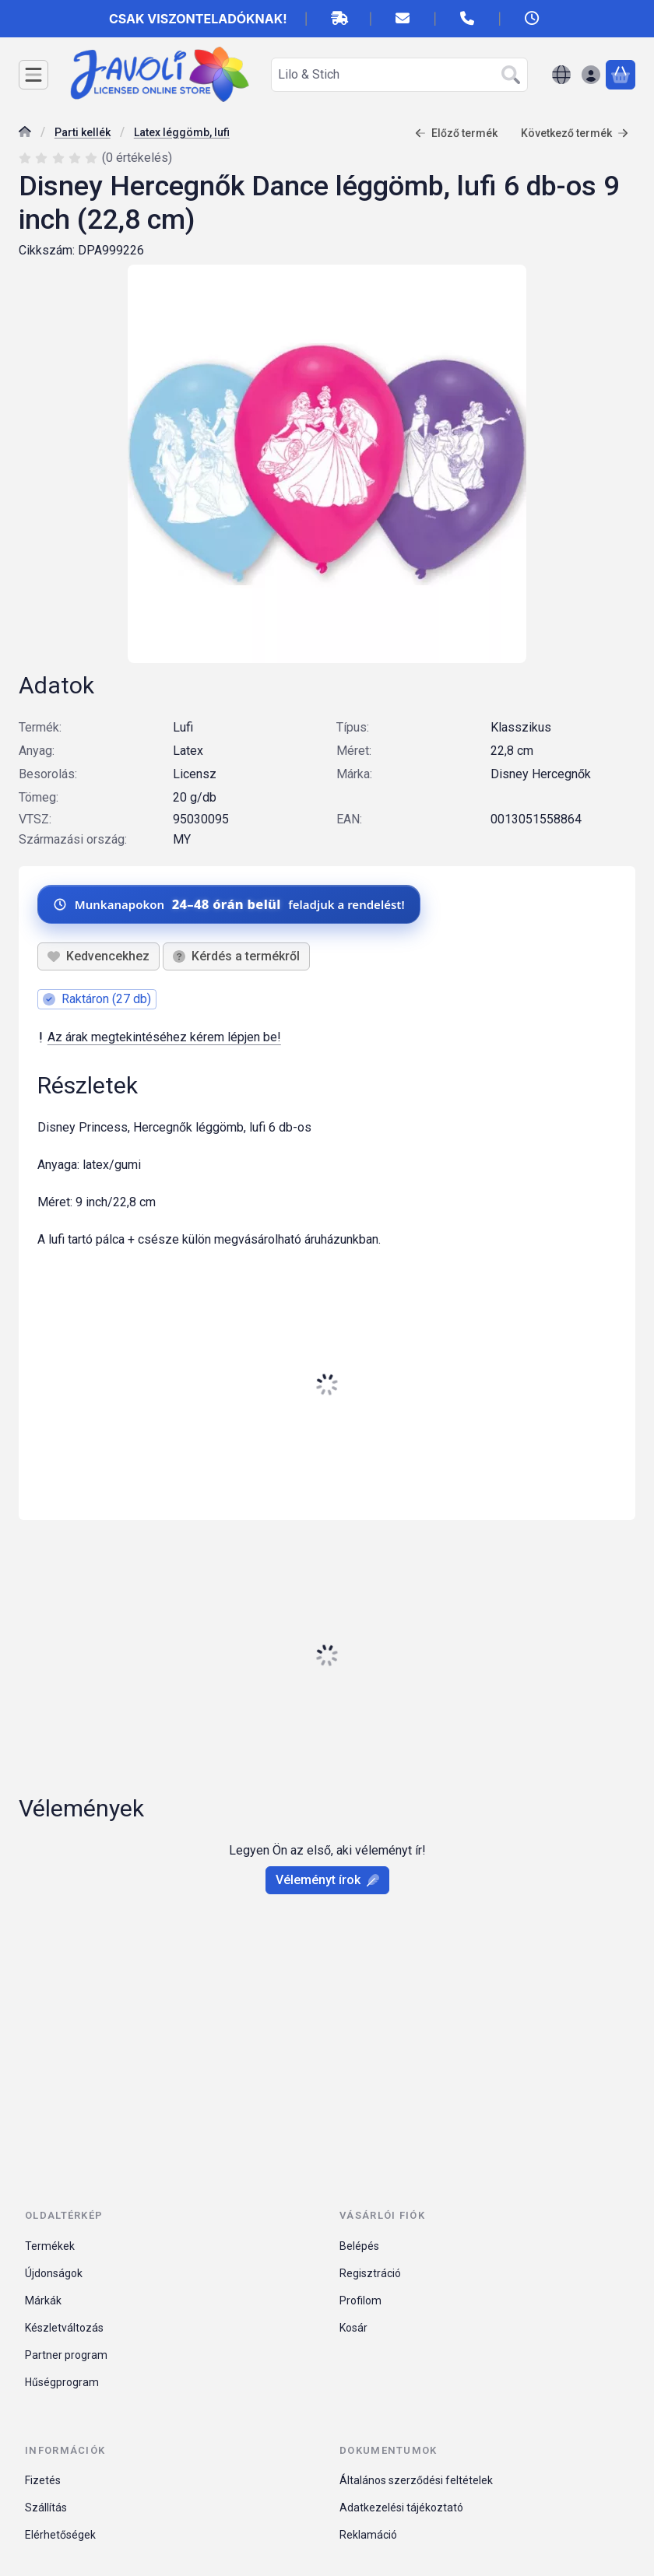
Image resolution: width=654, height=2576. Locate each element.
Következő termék (574, 133)
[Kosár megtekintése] (620, 74)
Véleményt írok (327, 1879)
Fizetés (43, 2480)
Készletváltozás (64, 2328)
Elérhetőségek (60, 2535)
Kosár (353, 2328)
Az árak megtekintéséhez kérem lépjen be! (159, 1037)
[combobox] (399, 75)
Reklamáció (368, 2535)
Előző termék (456, 133)
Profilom (360, 2300)
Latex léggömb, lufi (182, 132)
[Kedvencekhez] (98, 956)
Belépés (359, 2246)
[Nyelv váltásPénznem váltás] (561, 74)
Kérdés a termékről (236, 956)
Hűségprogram (62, 2382)
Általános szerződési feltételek (416, 2480)
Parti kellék (82, 132)
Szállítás (46, 2507)
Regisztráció (370, 2273)
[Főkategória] (25, 133)
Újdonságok (54, 2273)
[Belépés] (591, 74)
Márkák (43, 2300)
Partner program (66, 2355)
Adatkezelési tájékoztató (401, 2507)
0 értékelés (138, 157)
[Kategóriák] (33, 74)
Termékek (50, 2246)
